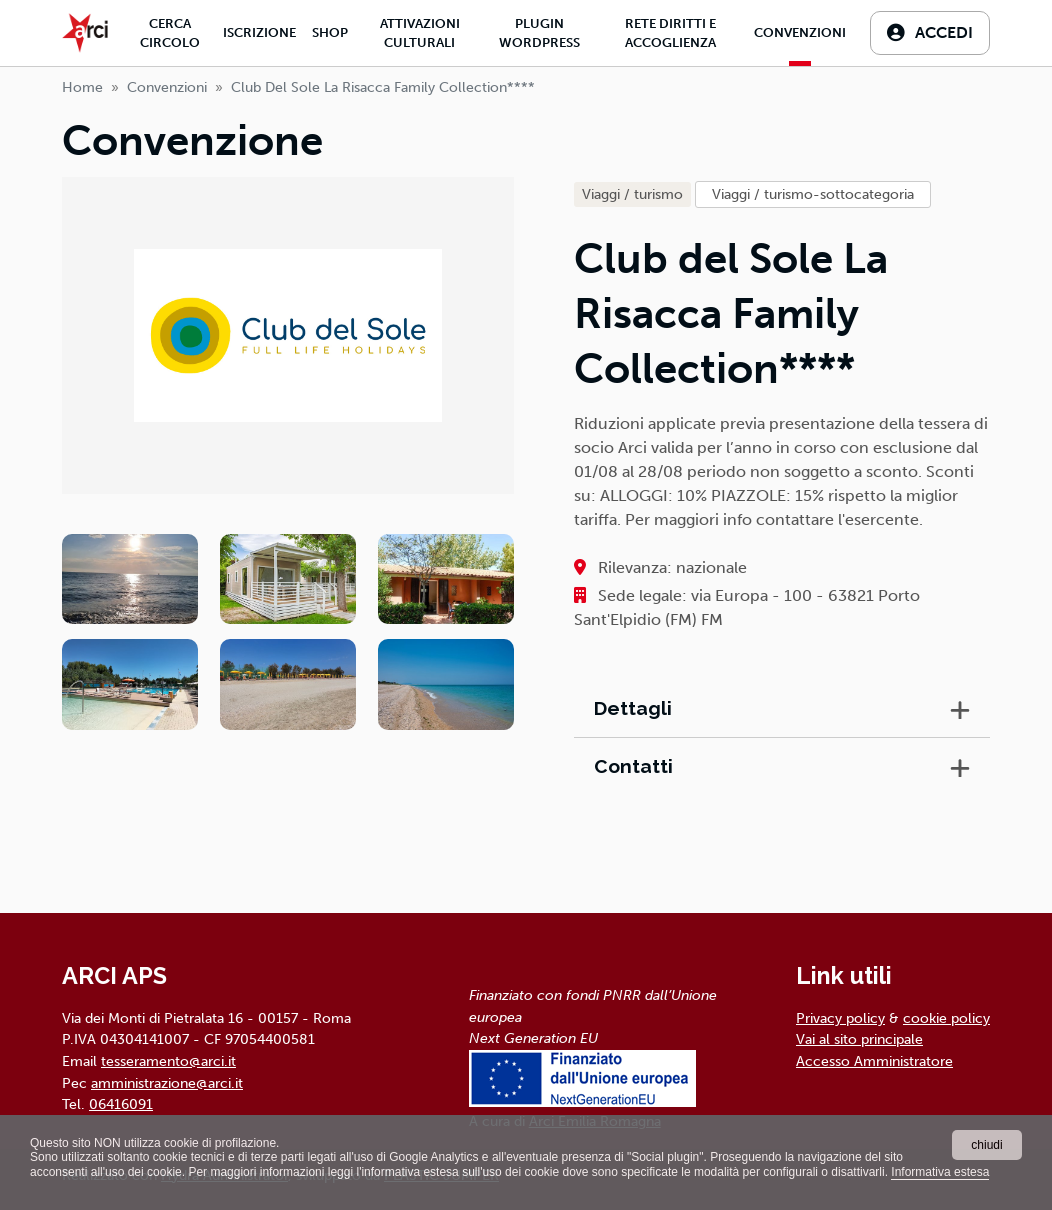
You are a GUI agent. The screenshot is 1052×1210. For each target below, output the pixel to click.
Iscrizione (259, 32)
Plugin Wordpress (539, 33)
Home (82, 87)
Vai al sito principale (859, 1039)
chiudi (986, 1145)
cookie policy (946, 1018)
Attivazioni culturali (420, 33)
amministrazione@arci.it (167, 1083)
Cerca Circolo (170, 33)
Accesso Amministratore (874, 1061)
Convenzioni (800, 32)
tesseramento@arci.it (168, 1061)
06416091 (121, 1104)
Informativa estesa (940, 1172)
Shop (330, 32)
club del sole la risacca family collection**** (383, 87)
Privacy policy (840, 1018)
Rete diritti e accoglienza (670, 33)
